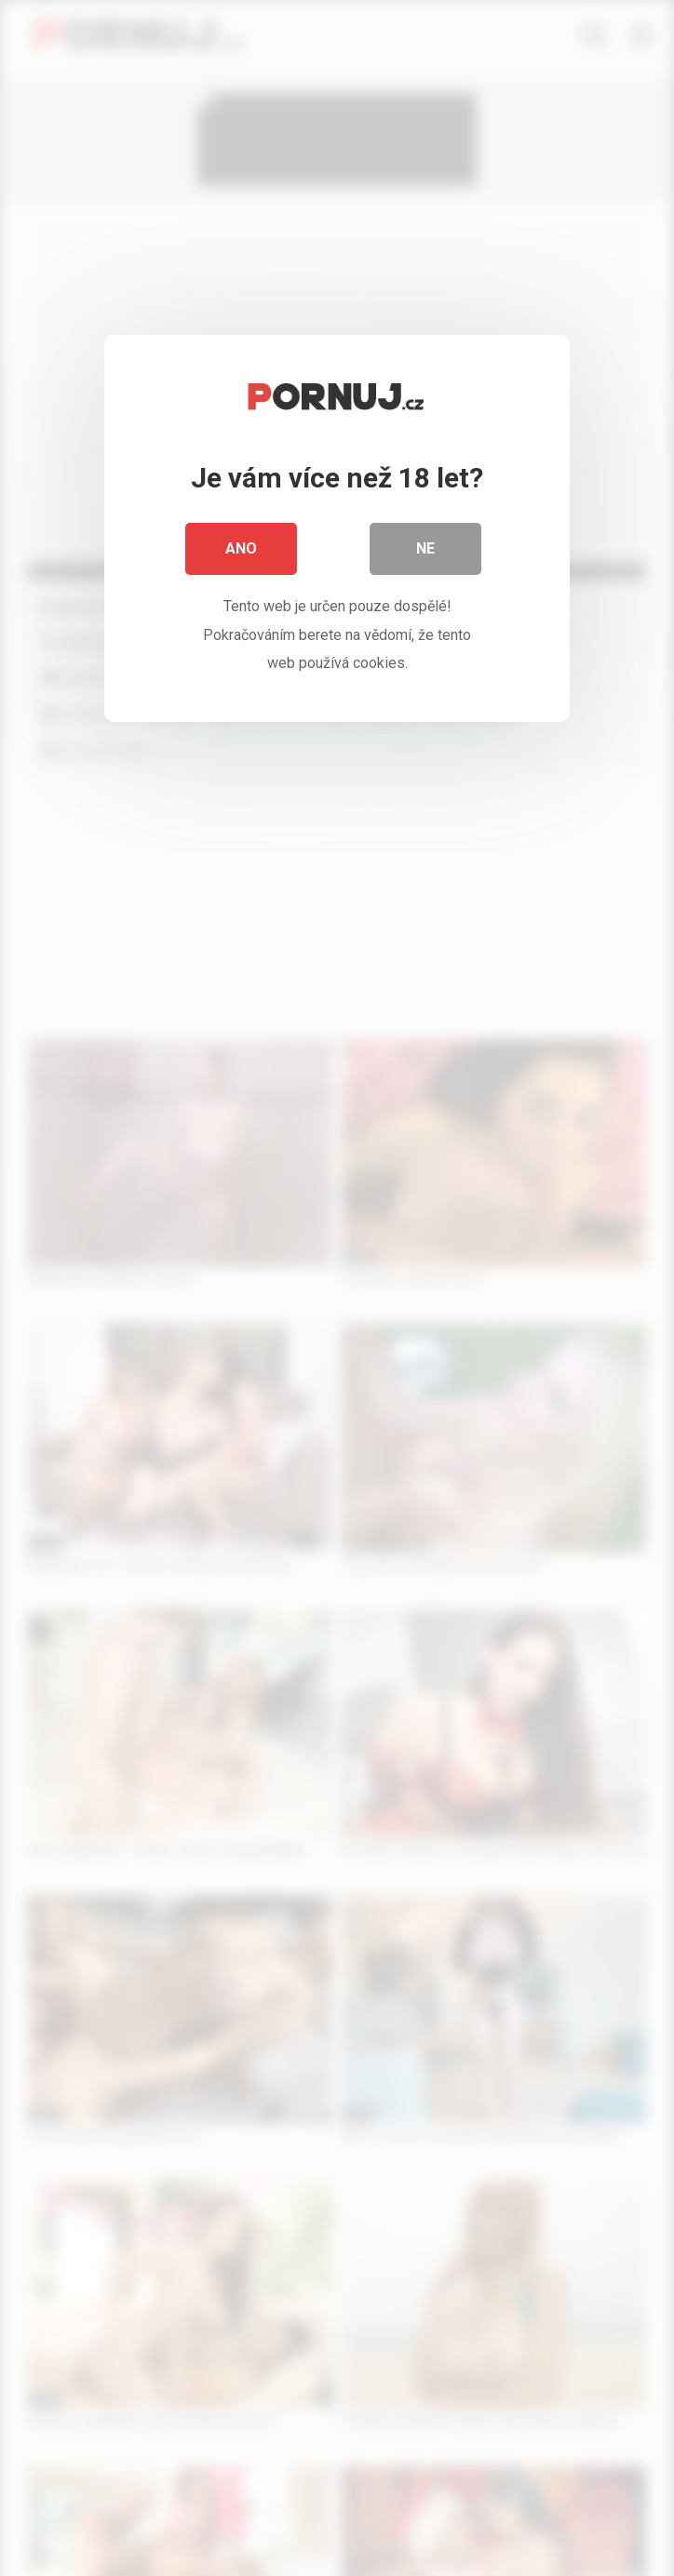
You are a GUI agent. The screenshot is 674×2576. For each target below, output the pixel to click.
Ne (425, 548)
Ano (241, 548)
